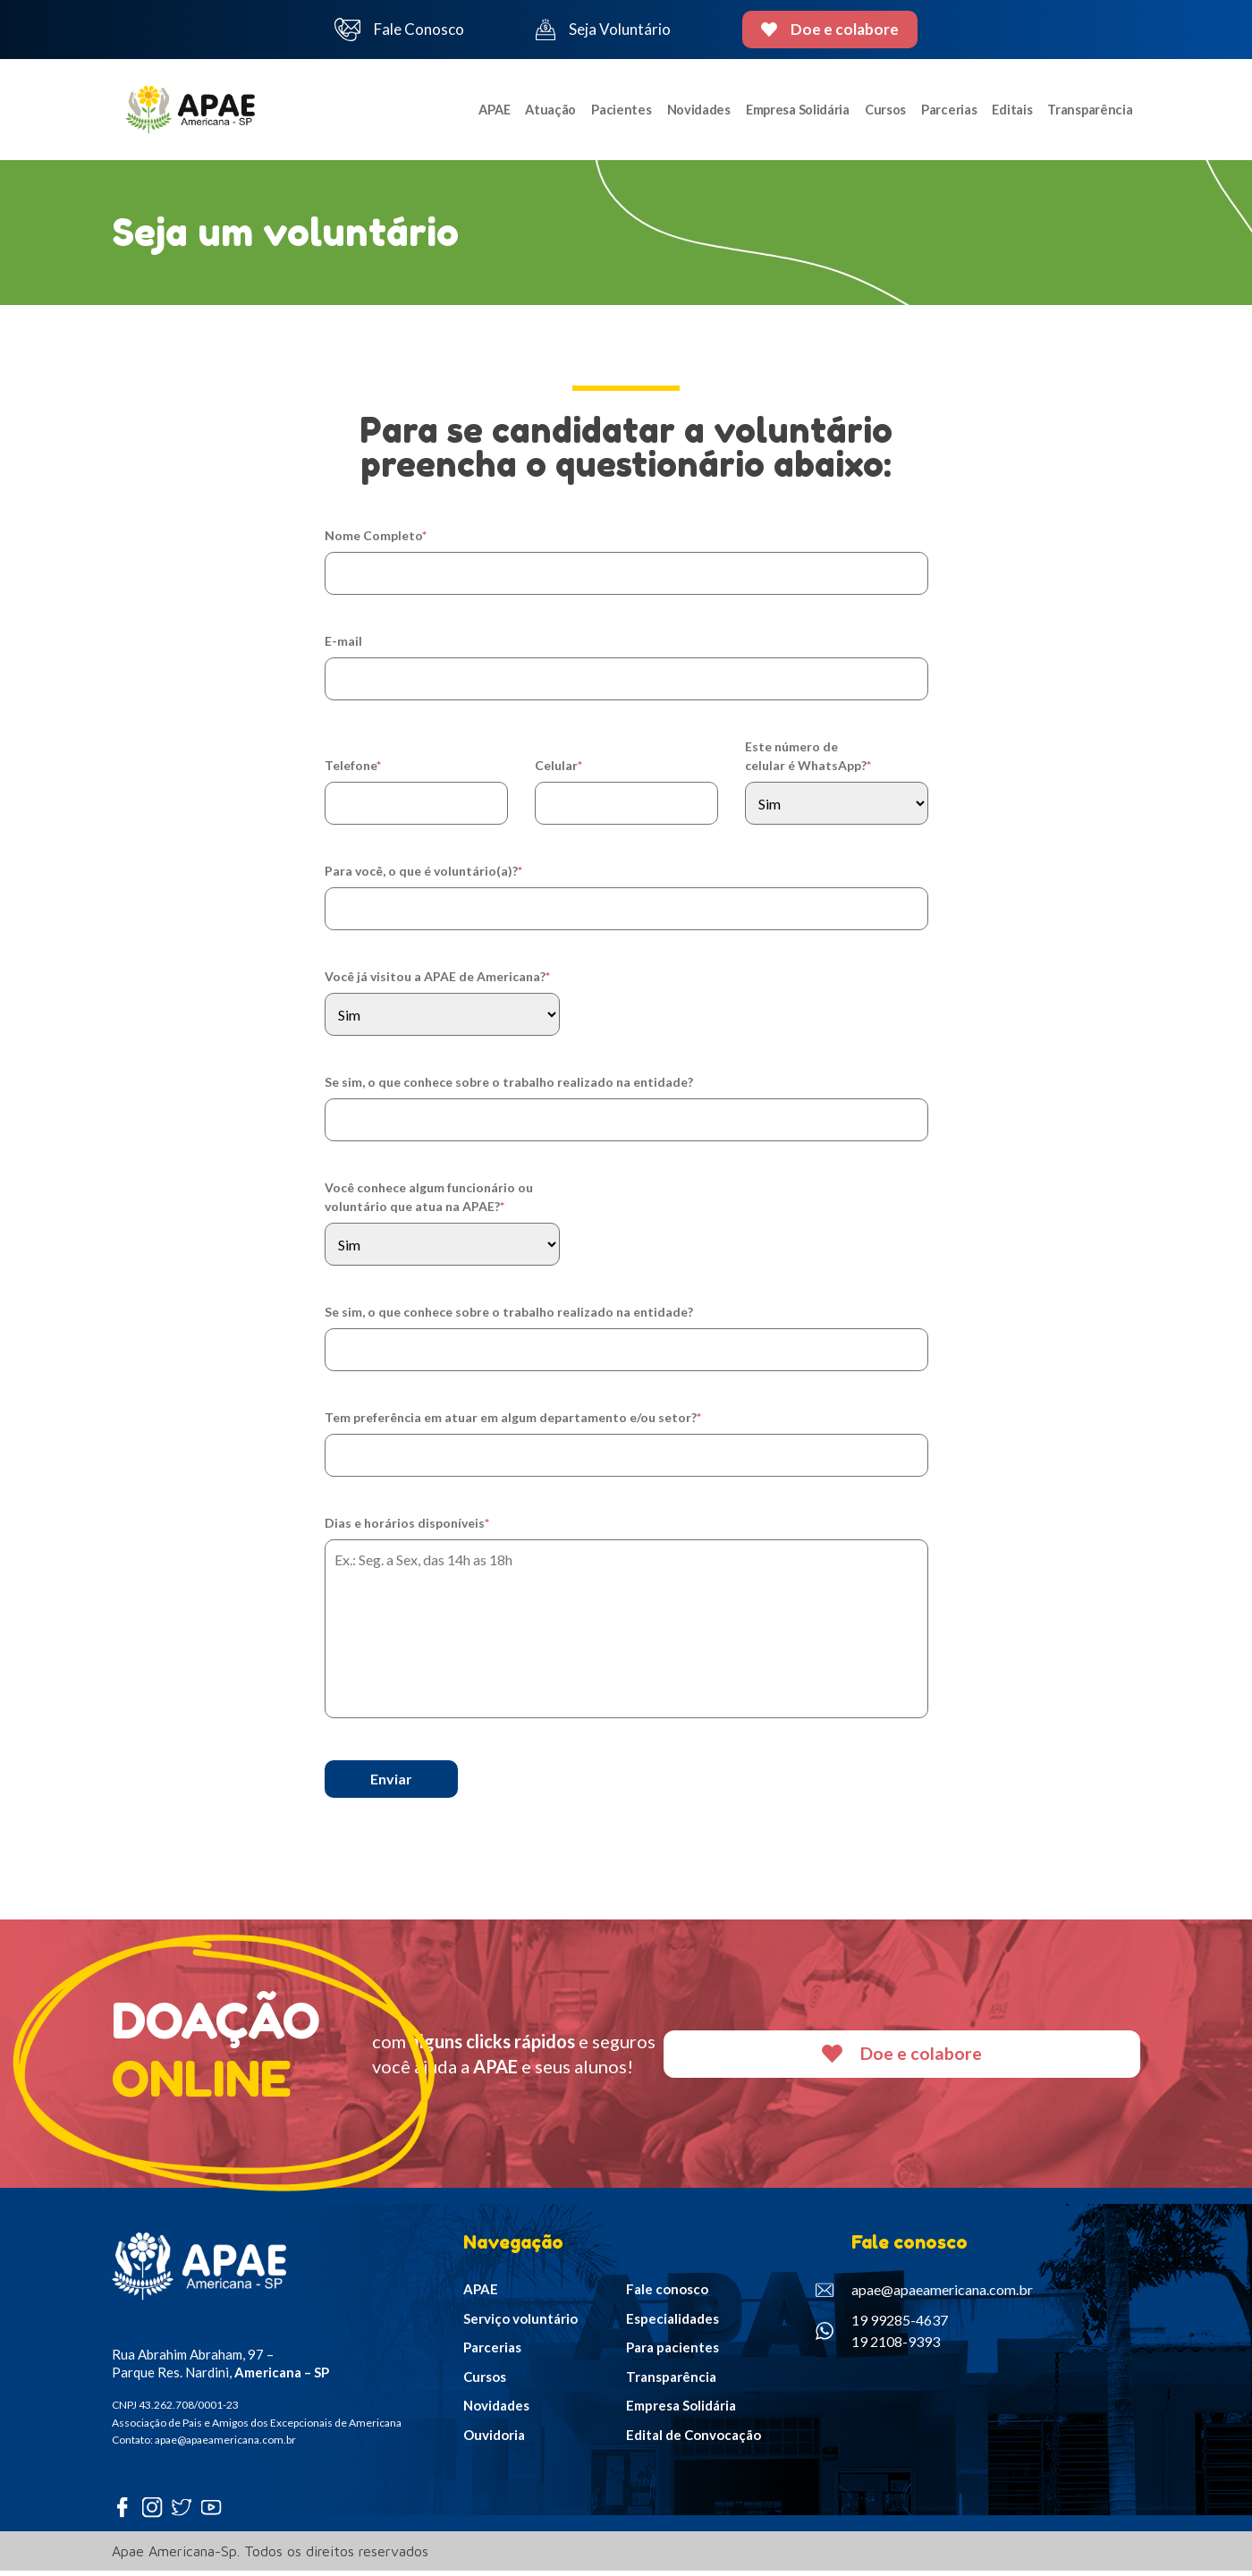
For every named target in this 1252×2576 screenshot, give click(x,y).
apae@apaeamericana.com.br (924, 2295)
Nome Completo (376, 540)
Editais (1012, 112)
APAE (486, 112)
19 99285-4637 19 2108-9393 (882, 2336)
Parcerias (947, 112)
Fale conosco (667, 2294)
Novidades (692, 112)
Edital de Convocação (693, 2440)
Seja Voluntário (603, 30)
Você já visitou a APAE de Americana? (437, 981)
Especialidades (672, 2324)
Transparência (1090, 112)
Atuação (544, 112)
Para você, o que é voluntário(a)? (423, 876)
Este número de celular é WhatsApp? (808, 761)
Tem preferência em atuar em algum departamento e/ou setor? (513, 1422)
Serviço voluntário (520, 2324)
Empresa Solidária (792, 112)
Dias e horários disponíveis (407, 1528)
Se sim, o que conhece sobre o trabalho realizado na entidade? (509, 1087)
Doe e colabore (830, 29)
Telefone (353, 770)
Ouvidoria (494, 2440)
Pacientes (615, 112)
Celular (558, 770)
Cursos (881, 112)
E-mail (343, 646)
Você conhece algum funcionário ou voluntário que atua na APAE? (429, 1202)
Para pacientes (672, 2352)
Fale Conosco (399, 29)
